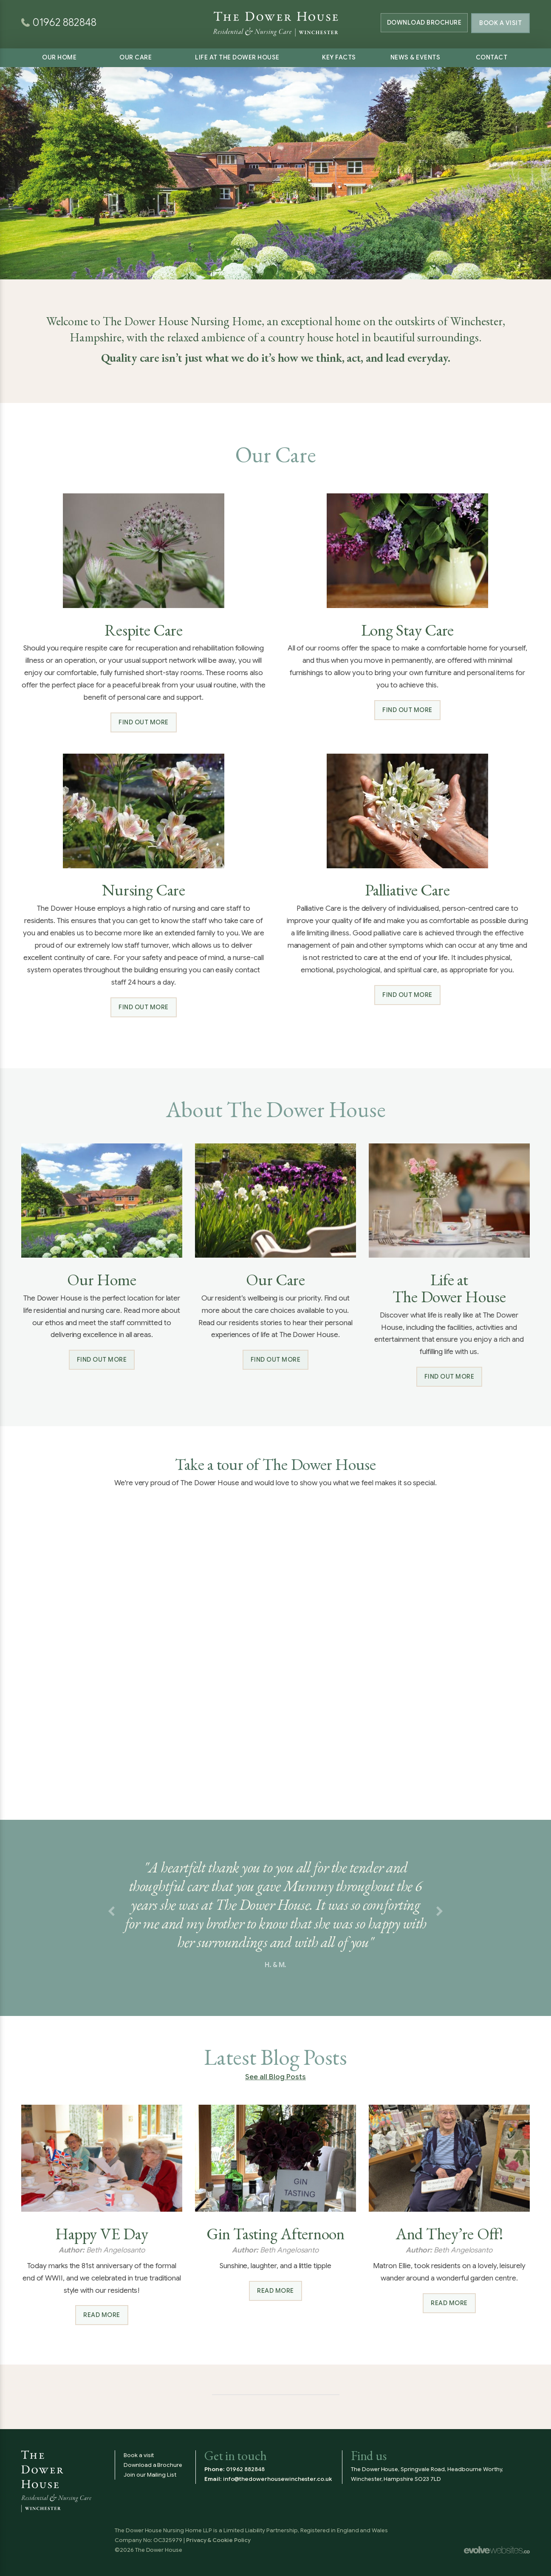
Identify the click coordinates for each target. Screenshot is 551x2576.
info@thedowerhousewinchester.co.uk (277, 2479)
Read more (101, 2315)
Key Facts (339, 57)
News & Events (415, 57)
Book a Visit (500, 23)
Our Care (135, 57)
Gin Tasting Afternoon (275, 2233)
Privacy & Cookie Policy (218, 2540)
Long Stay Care (407, 630)
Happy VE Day (101, 2233)
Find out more (144, 722)
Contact (492, 57)
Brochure (421, 23)
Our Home (59, 57)
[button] (111, 1911)
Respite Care (143, 630)
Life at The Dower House (237, 57)
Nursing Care (143, 889)
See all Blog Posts (275, 2076)
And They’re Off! (449, 2233)
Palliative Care (407, 889)
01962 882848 (245, 2469)
